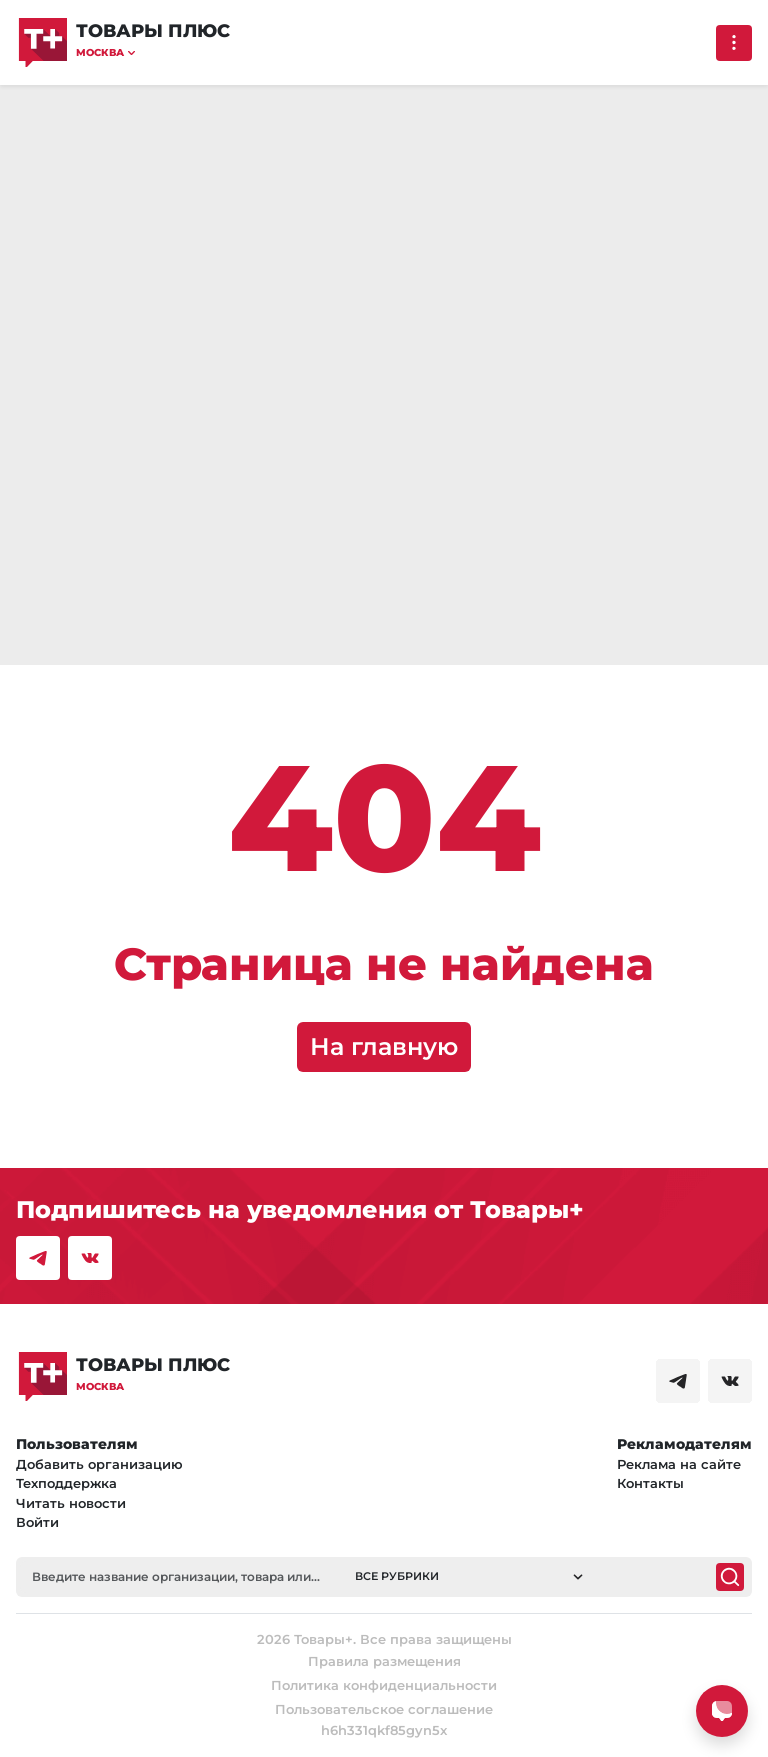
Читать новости (71, 1503)
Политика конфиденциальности (384, 1685)
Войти (37, 1522)
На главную (384, 1046)
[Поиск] (730, 1577)
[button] (153, 52)
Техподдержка (66, 1483)
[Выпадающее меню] (734, 43)
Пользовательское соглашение (384, 1709)
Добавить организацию (99, 1464)
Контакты (650, 1483)
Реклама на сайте (679, 1464)
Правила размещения (384, 1661)
